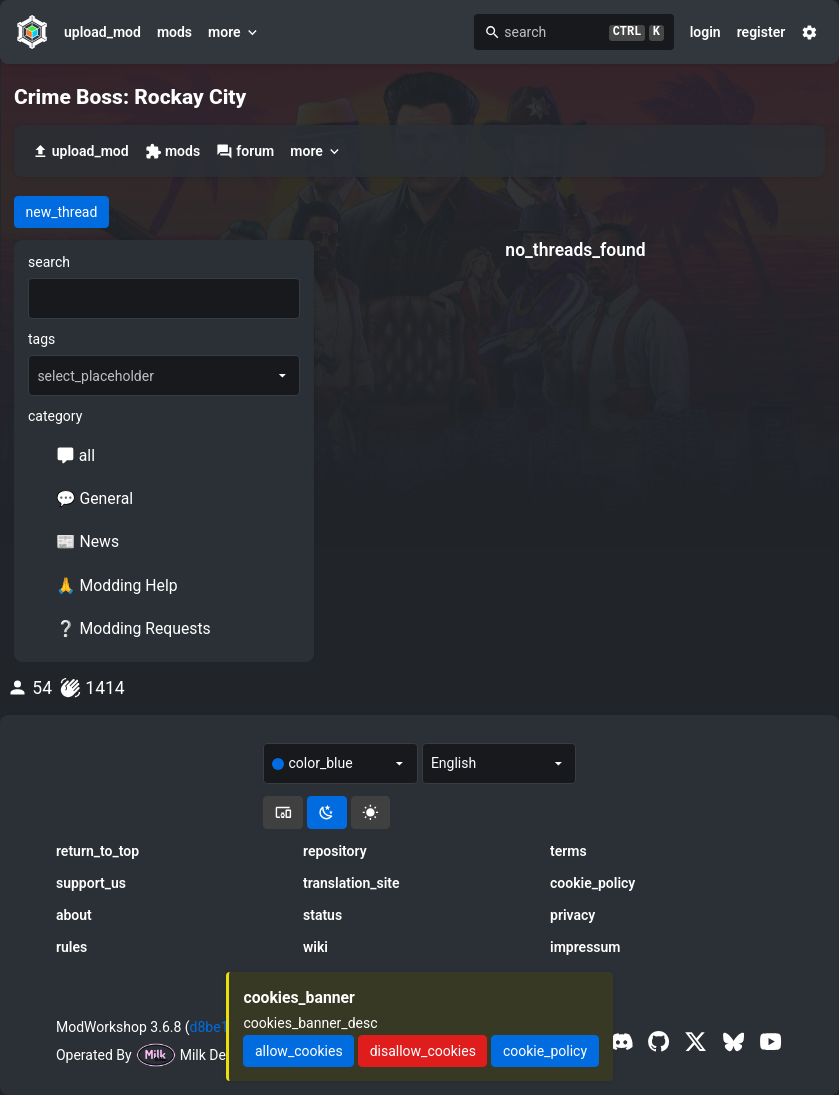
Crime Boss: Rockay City (130, 97)
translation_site (351, 883)
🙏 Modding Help (117, 585)
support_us (91, 883)
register (761, 32)
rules (71, 947)
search (49, 262)
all (75, 455)
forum (245, 151)
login (705, 32)
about (74, 915)
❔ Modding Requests (133, 628)
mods (174, 32)
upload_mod (102, 32)
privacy (572, 915)
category (55, 416)
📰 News (87, 541)
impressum (585, 947)
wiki (315, 947)
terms (568, 851)
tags (41, 339)
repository (335, 851)
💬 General (94, 498)
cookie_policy (592, 883)
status (322, 915)
